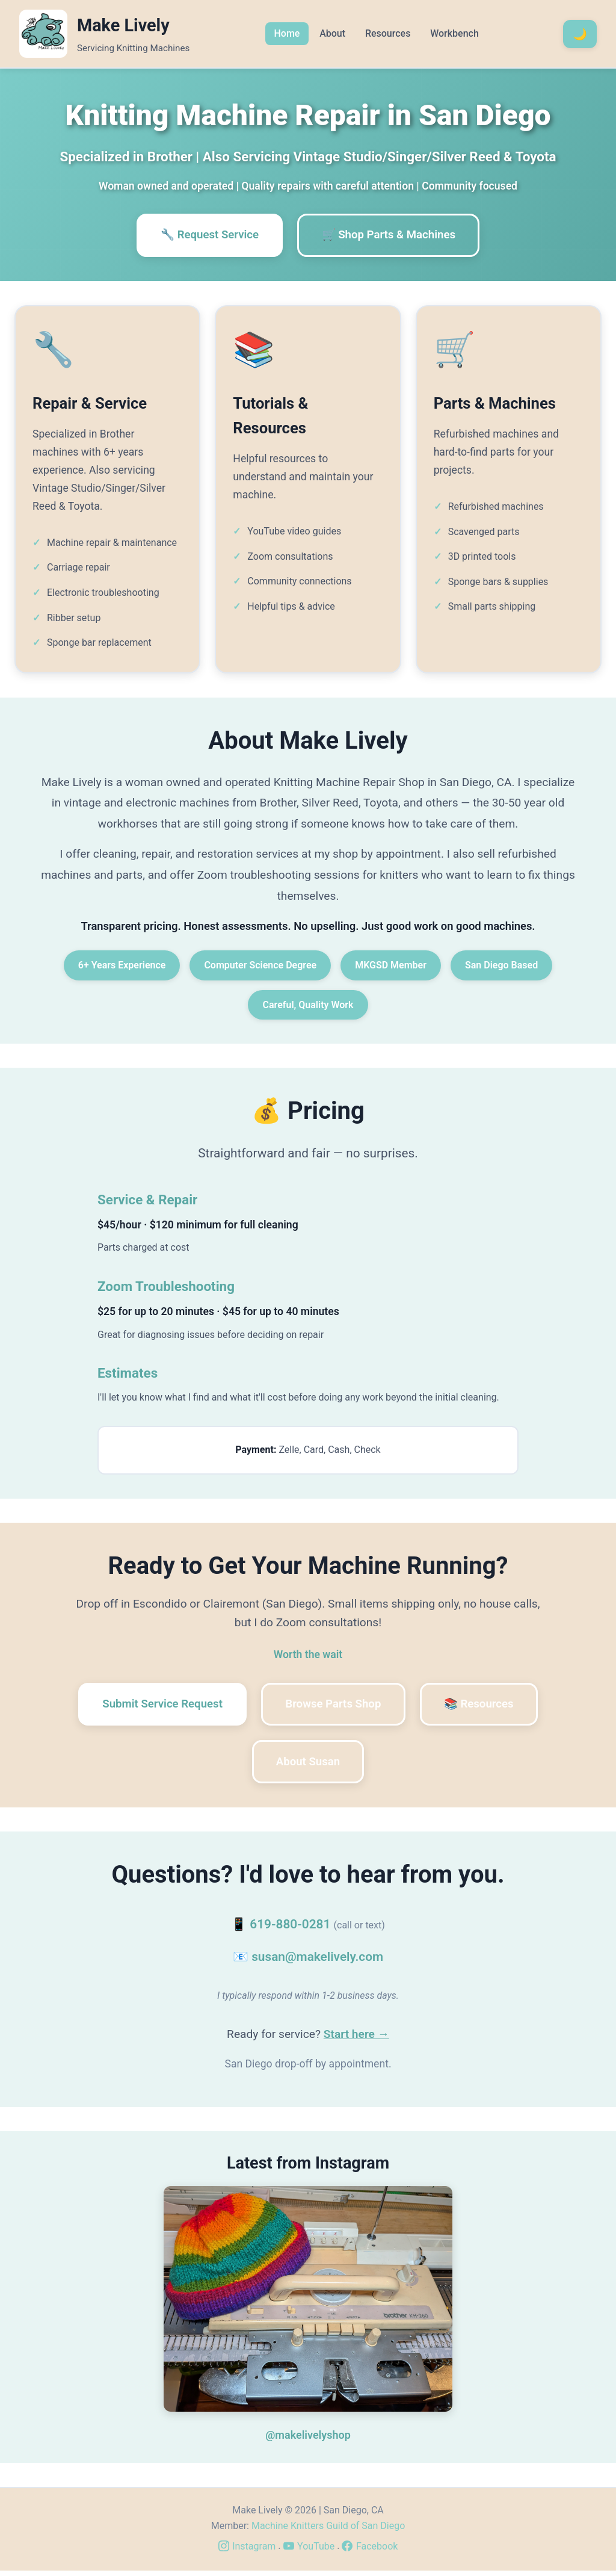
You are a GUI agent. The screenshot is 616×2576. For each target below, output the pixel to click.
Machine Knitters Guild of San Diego (328, 2531)
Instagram (247, 2551)
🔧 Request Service (205, 236)
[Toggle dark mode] (580, 34)
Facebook (370, 2551)
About (332, 33)
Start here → (356, 2039)
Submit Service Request (156, 1707)
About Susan (308, 1766)
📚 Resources (485, 1707)
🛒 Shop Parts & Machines (391, 236)
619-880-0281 (290, 1930)
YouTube (309, 2551)
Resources (388, 33)
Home (287, 33)
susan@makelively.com (317, 1962)
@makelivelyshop (308, 2440)
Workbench (454, 33)
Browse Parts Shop (334, 1707)
